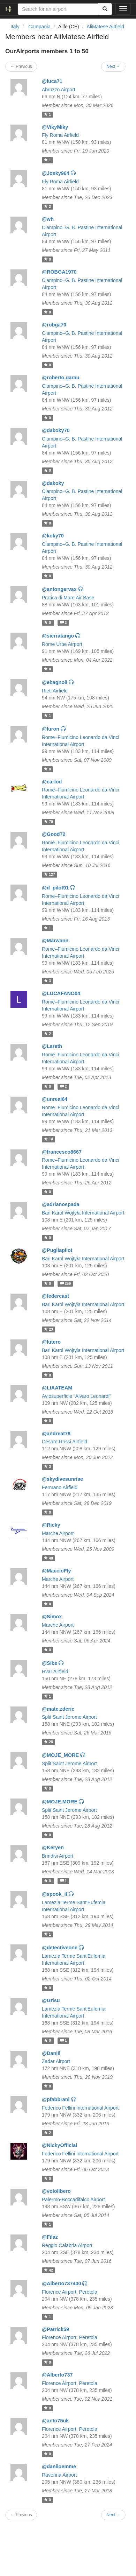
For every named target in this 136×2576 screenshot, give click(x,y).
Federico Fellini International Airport (80, 2108)
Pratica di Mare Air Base (68, 597)
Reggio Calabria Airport (67, 2245)
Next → (113, 66)
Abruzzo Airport (58, 89)
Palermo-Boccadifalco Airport (73, 2199)
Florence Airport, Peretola (69, 2292)
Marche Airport (58, 1533)
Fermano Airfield (59, 1487)
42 (48, 2270)
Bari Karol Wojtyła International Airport (83, 1213)
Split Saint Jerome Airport (69, 1717)
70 (48, 821)
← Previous (21, 66)
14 (48, 1139)
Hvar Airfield (55, 1671)
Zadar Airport (56, 2061)
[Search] (105, 9)
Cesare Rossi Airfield (64, 1441)
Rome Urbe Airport (62, 644)
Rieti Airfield (55, 691)
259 (65, 1283)
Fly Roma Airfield (60, 135)
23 (48, 1329)
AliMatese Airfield (105, 26)
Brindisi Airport (57, 1856)
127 (49, 874)
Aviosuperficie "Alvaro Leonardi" (76, 1396)
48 (48, 1558)
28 (48, 1742)
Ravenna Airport (59, 2475)
